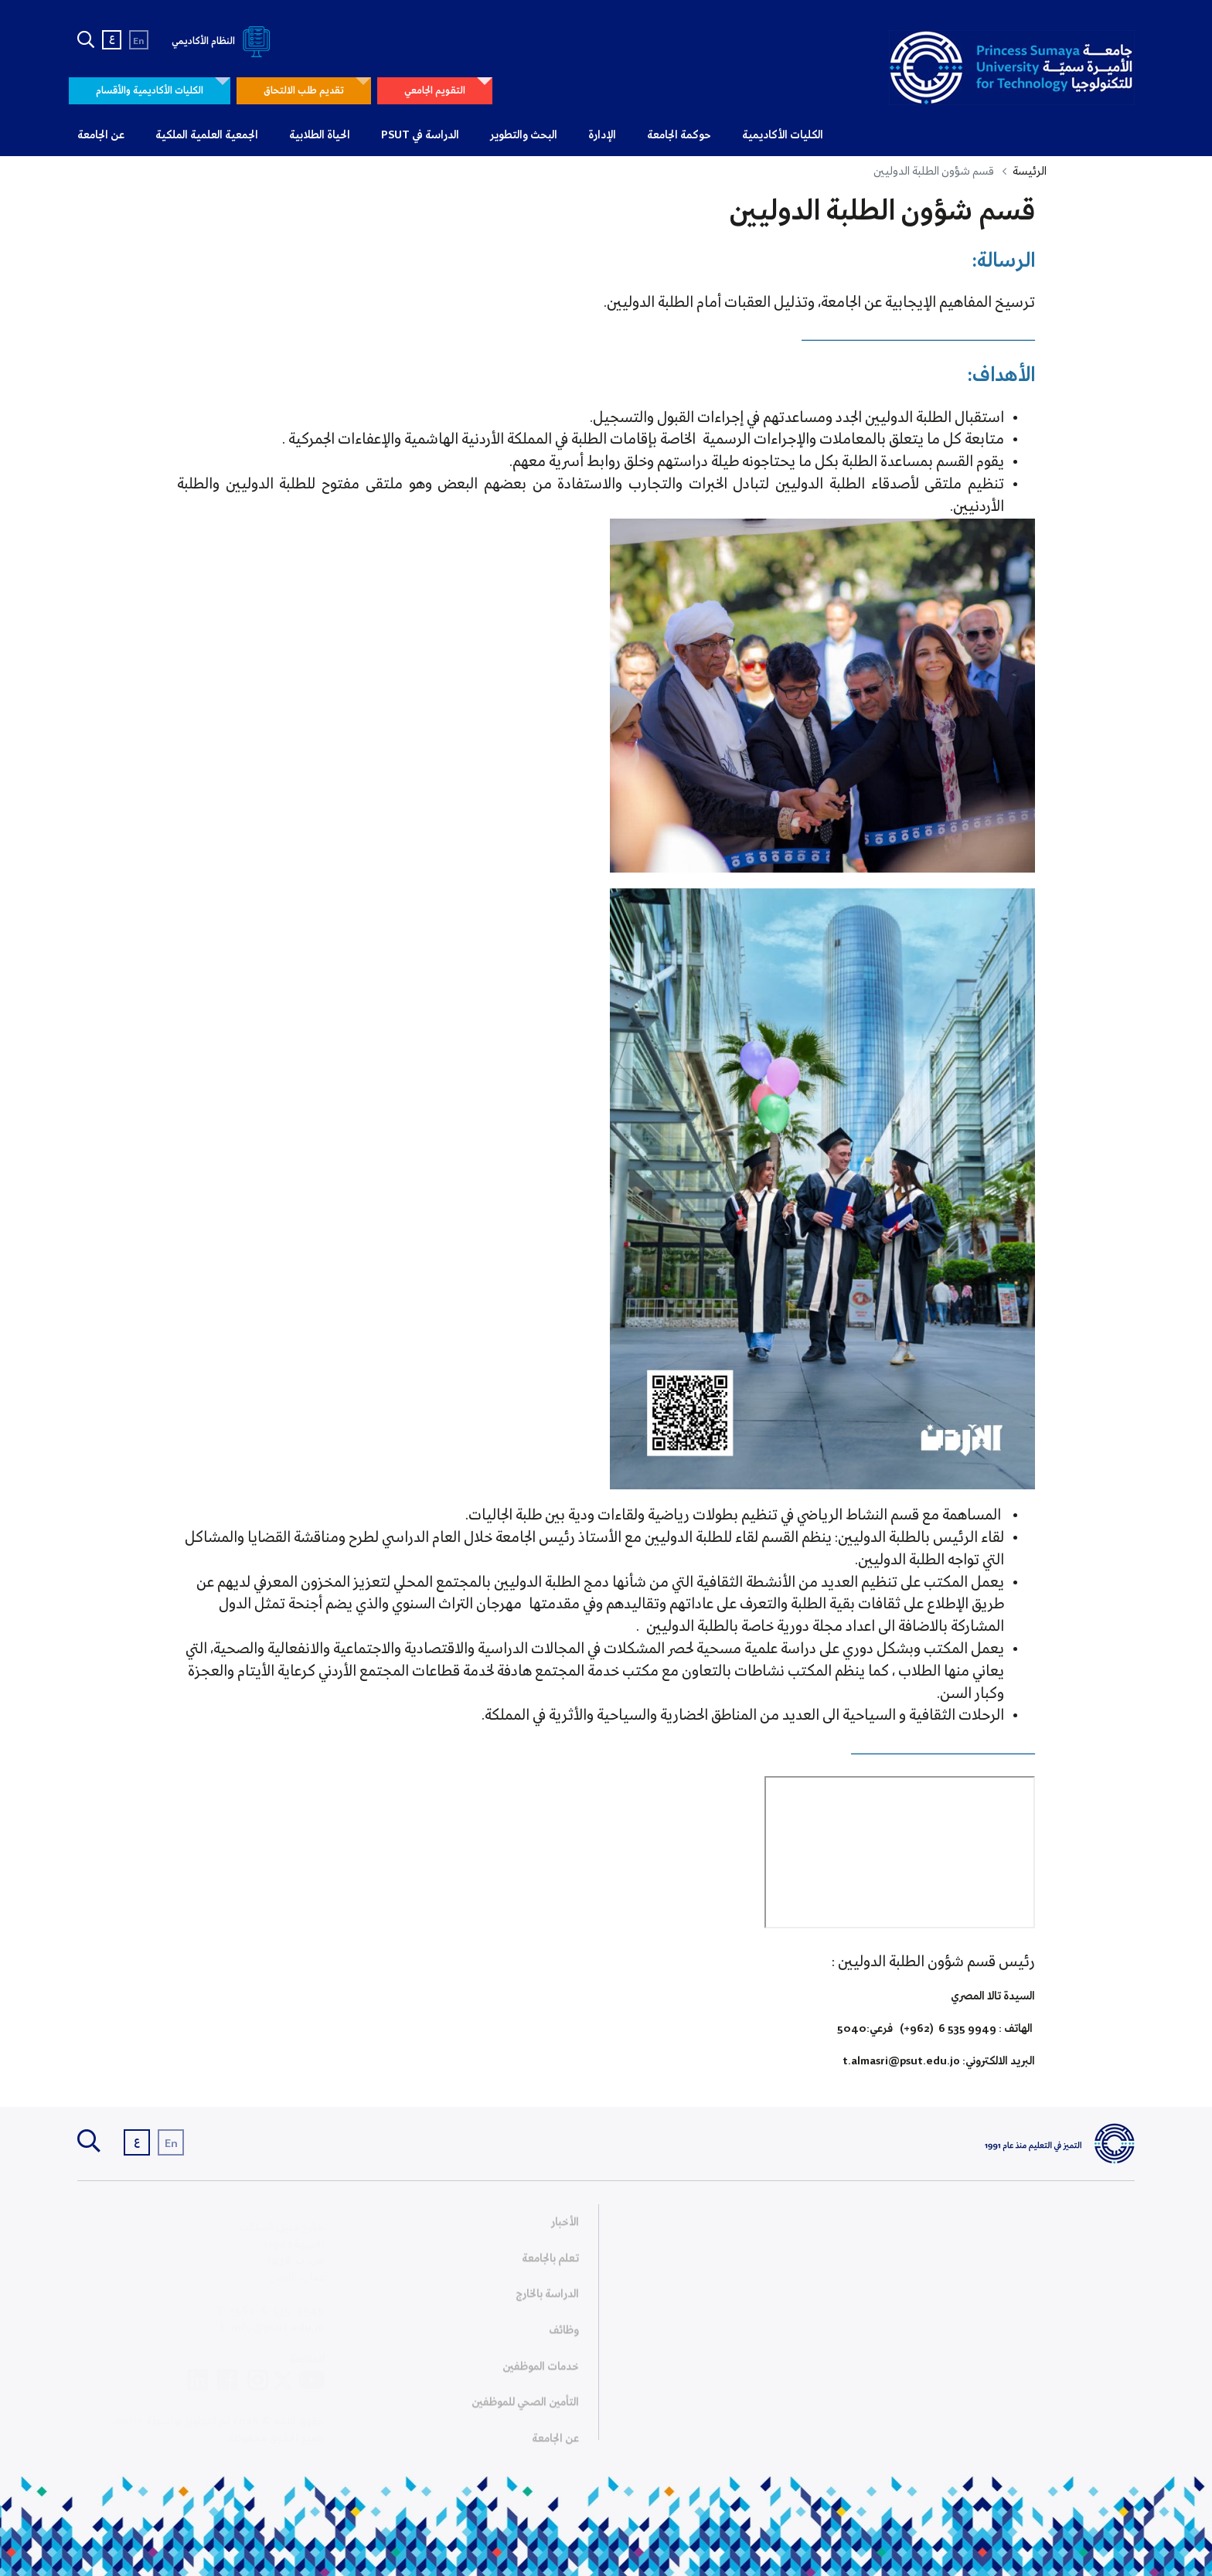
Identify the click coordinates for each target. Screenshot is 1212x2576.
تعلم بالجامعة (550, 2262)
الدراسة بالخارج (547, 2299)
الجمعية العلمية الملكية (206, 135)
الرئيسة (1030, 171)
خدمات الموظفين (540, 2371)
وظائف (564, 2335)
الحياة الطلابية (319, 135)
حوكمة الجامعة (679, 135)
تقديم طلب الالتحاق (304, 90)
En (139, 41)
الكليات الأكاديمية (782, 135)
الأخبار (565, 2227)
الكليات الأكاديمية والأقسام (149, 90)
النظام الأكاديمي (224, 41)
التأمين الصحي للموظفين (525, 2407)
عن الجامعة (100, 135)
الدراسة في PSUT (420, 135)
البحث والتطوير (523, 135)
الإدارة (602, 135)
